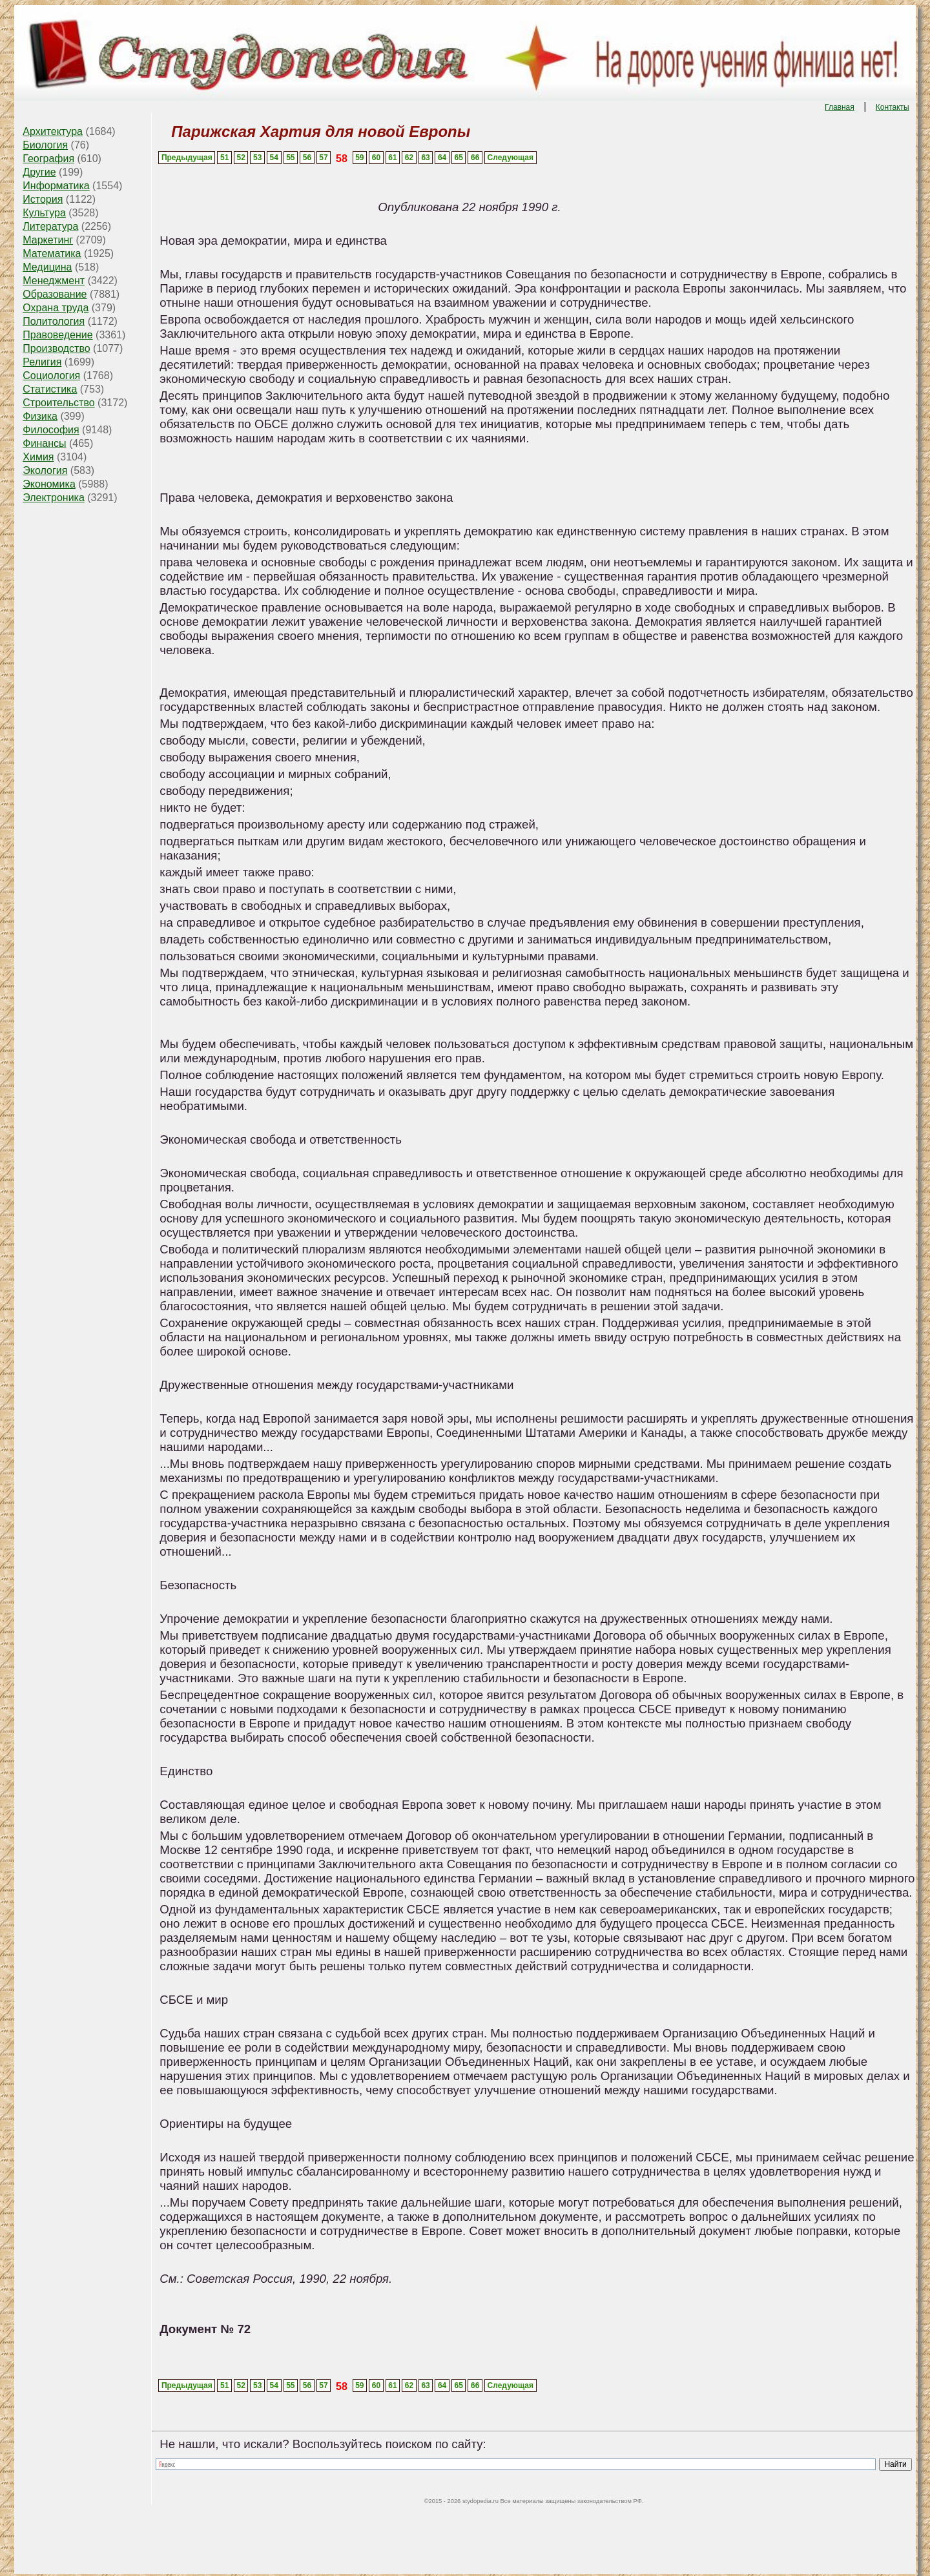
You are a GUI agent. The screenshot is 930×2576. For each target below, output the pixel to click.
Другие (39, 172)
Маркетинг (48, 239)
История (43, 199)
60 (376, 157)
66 (475, 157)
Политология (54, 321)
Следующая (510, 157)
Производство (56, 348)
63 (425, 157)
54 (274, 157)
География (48, 158)
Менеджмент (54, 280)
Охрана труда (55, 307)
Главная (839, 107)
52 (241, 157)
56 (307, 157)
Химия (38, 456)
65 (458, 157)
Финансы (44, 443)
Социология (51, 375)
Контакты (892, 107)
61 (392, 157)
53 (257, 157)
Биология (45, 144)
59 (359, 157)
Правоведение (57, 334)
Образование (55, 294)
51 (224, 157)
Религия (42, 361)
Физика (40, 416)
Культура (44, 212)
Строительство (58, 402)
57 (323, 157)
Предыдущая (186, 157)
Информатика (56, 185)
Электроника (54, 497)
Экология (45, 470)
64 (442, 157)
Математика (52, 253)
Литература (50, 226)
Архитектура (53, 131)
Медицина (47, 267)
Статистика (50, 389)
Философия (51, 429)
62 (409, 157)
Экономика (49, 484)
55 (290, 157)
